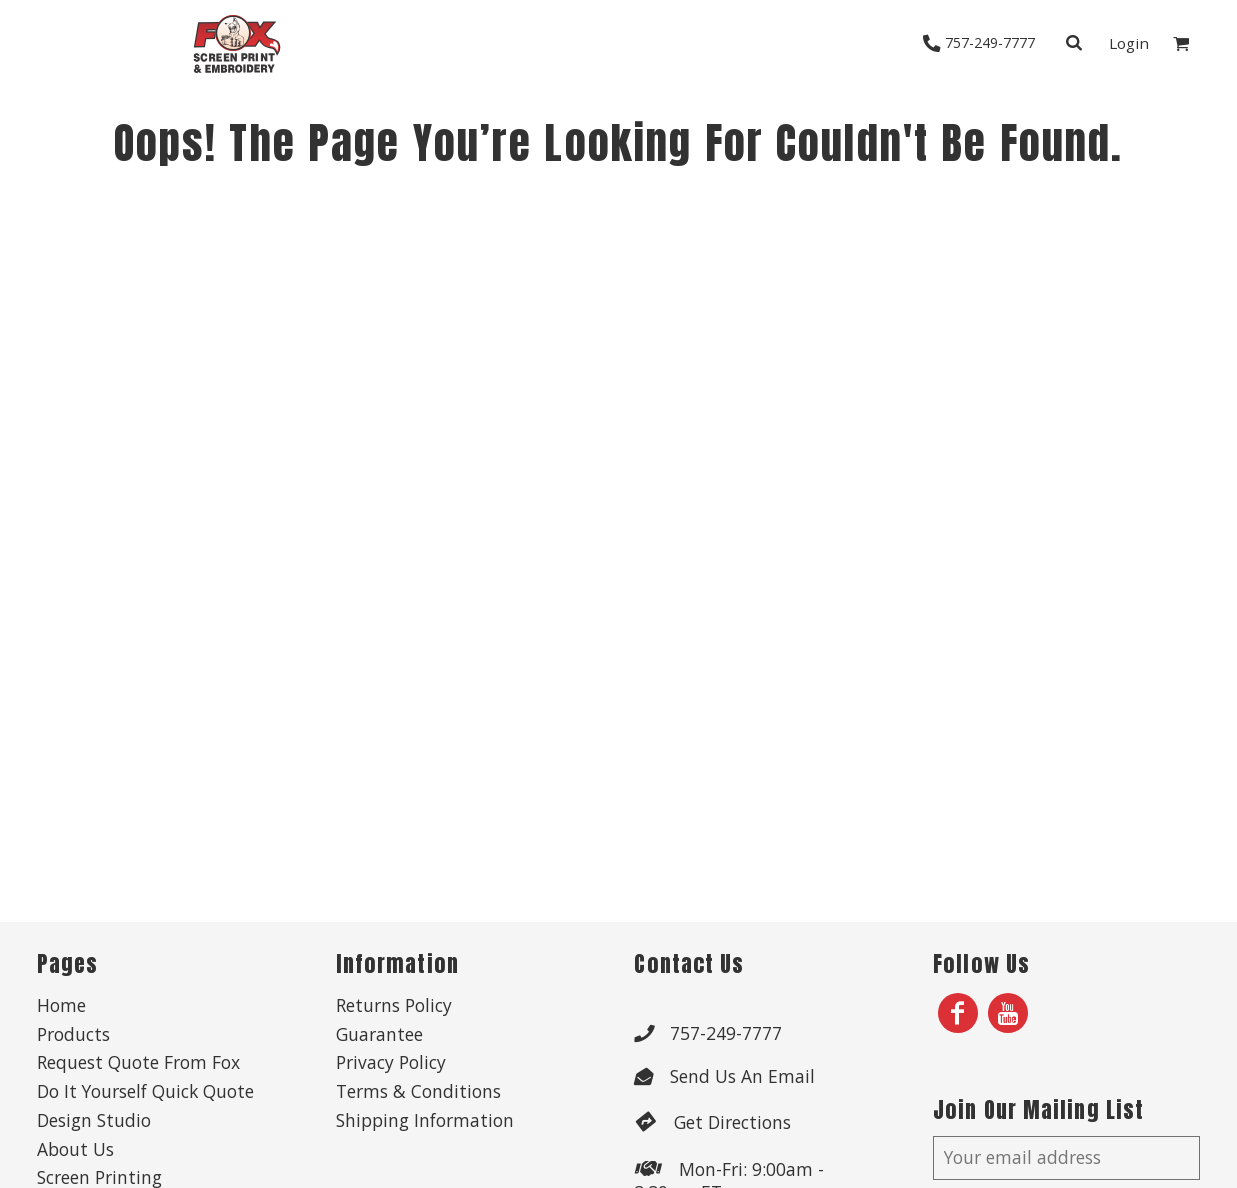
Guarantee (379, 1034)
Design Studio (94, 1120)
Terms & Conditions (418, 1091)
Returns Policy (394, 1005)
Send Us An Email (742, 1076)
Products (73, 1034)
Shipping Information (425, 1120)
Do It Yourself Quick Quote (145, 1091)
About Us (75, 1149)
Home (61, 1005)
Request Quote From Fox (138, 1062)
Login (1129, 43)
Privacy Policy (391, 1062)
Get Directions (732, 1122)
